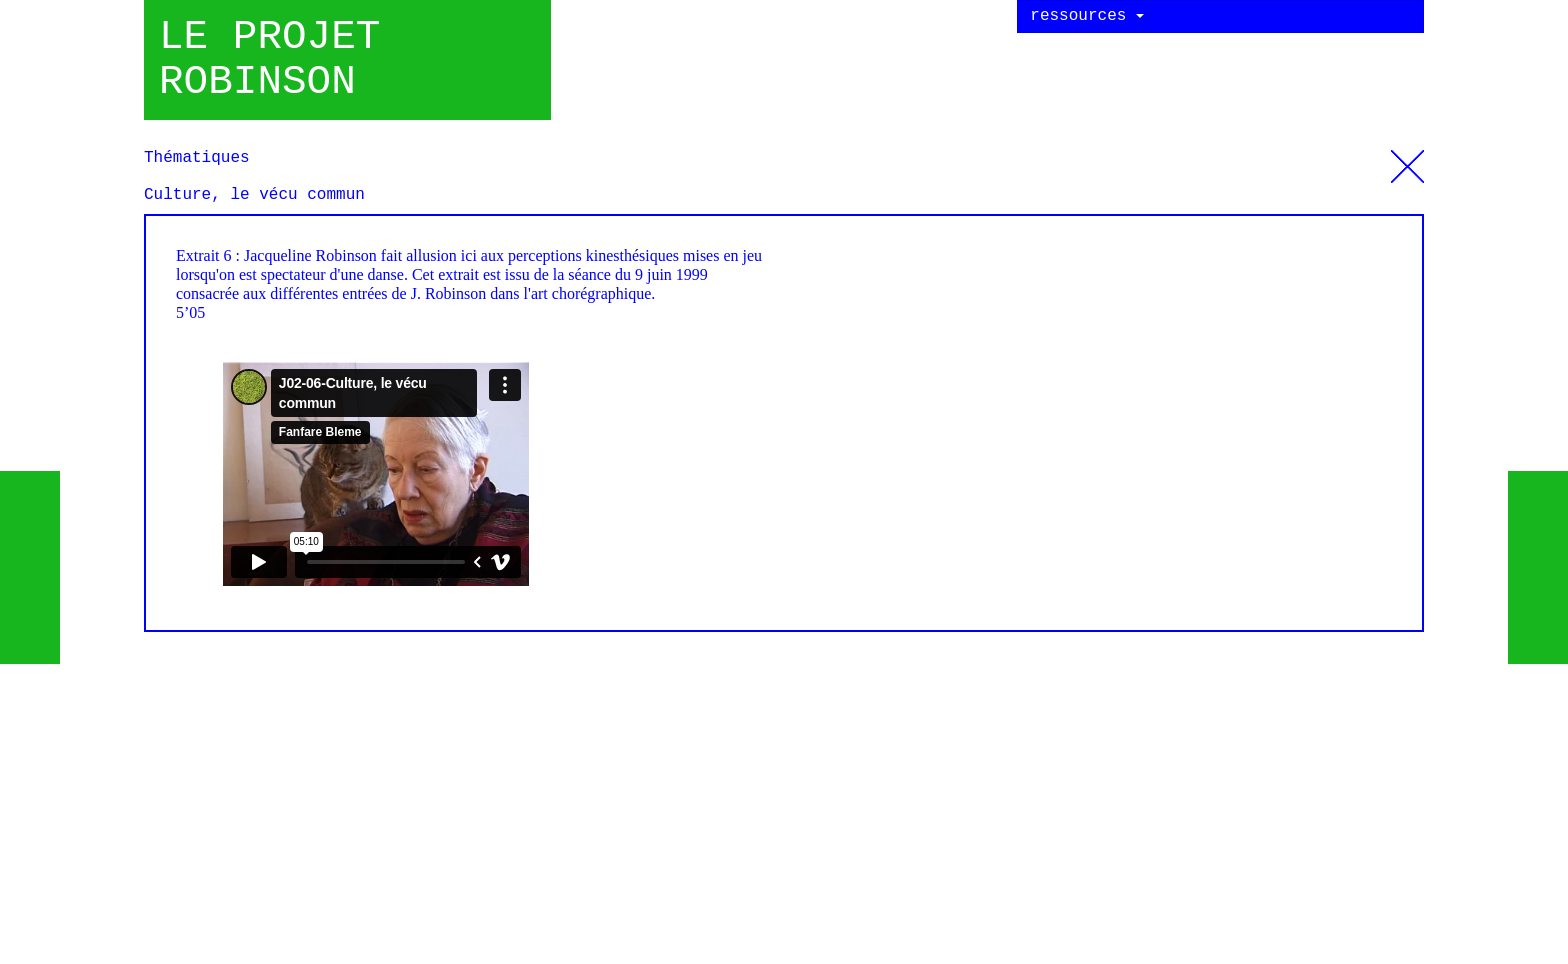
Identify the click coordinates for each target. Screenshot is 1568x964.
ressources (1087, 16)
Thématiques (1407, 159)
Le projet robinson (269, 60)
